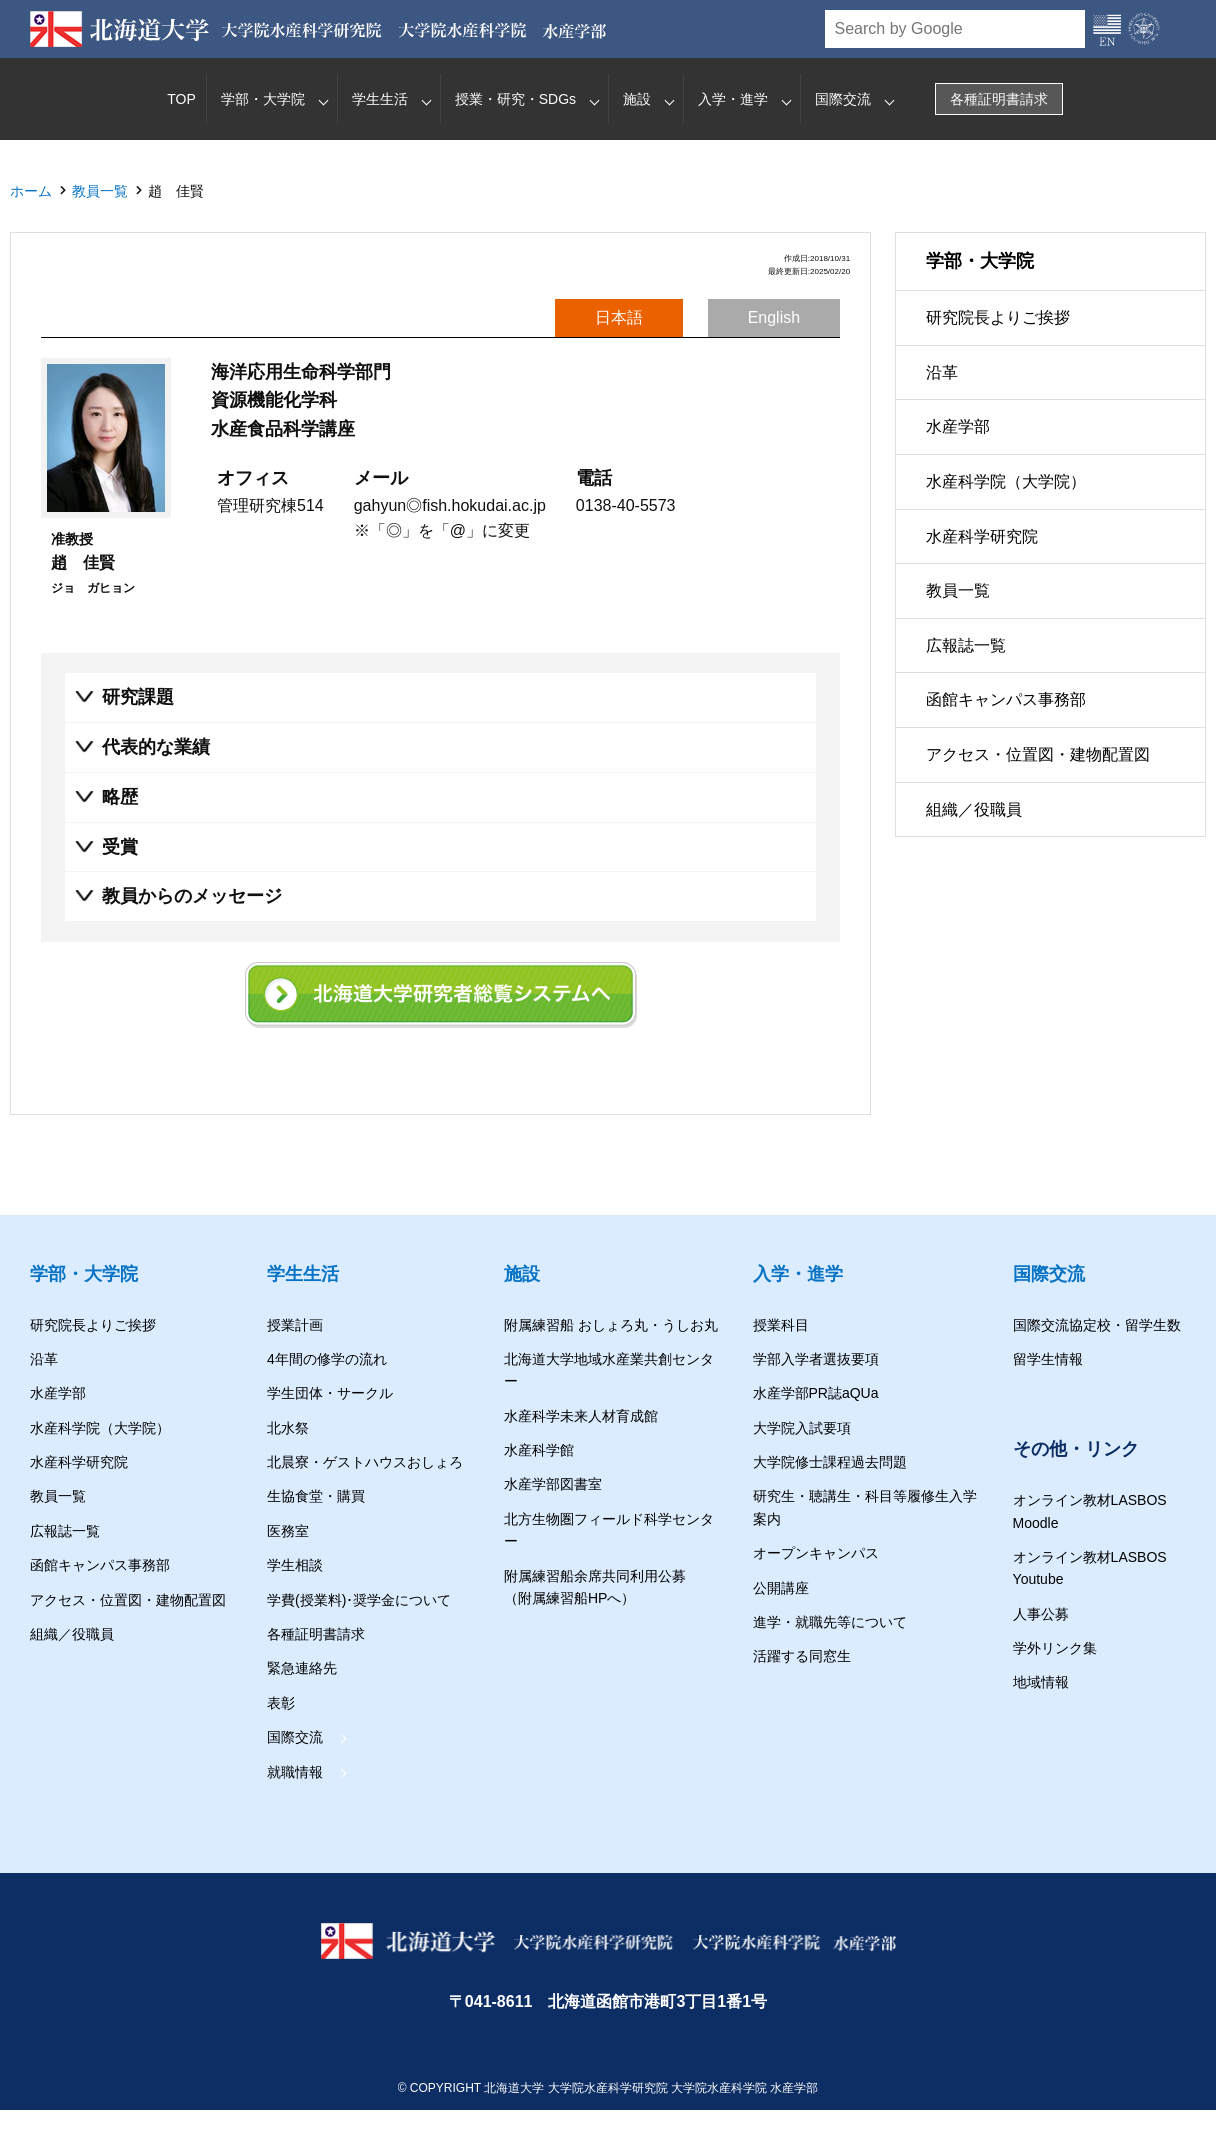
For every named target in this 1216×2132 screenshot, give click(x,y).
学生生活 (380, 99)
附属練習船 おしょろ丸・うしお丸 (611, 1325)
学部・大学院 (263, 99)
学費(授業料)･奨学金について (359, 1600)
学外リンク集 (1055, 1648)
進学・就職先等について (830, 1622)
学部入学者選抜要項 (816, 1359)
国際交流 (843, 99)
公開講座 (781, 1588)
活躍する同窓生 (802, 1656)
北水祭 (288, 1428)
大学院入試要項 (802, 1428)
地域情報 (1041, 1682)
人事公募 (1041, 1614)
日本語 (619, 317)
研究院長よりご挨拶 (998, 317)
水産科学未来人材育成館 (581, 1416)
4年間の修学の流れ (327, 1359)
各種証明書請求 (999, 99)
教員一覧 (100, 191)
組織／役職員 (974, 809)
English (774, 317)
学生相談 (295, 1565)
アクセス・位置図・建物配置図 (1038, 754)
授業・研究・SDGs (515, 99)
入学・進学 (733, 99)
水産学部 (958, 426)
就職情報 (295, 1772)
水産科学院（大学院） (1006, 481)
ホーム (31, 191)
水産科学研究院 (982, 536)
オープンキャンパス (816, 1553)
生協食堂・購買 (316, 1497)
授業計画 (295, 1325)
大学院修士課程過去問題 (830, 1462)
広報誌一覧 (966, 645)
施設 (637, 99)
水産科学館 (539, 1450)
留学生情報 (1048, 1359)
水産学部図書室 (553, 1485)
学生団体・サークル (330, 1393)
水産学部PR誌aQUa (816, 1393)
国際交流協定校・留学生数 (1097, 1325)
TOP (181, 99)
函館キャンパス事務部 (1006, 699)
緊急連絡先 (302, 1668)
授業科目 (781, 1325)
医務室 (288, 1531)
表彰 (281, 1703)
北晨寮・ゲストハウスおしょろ (365, 1462)
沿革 (942, 372)
